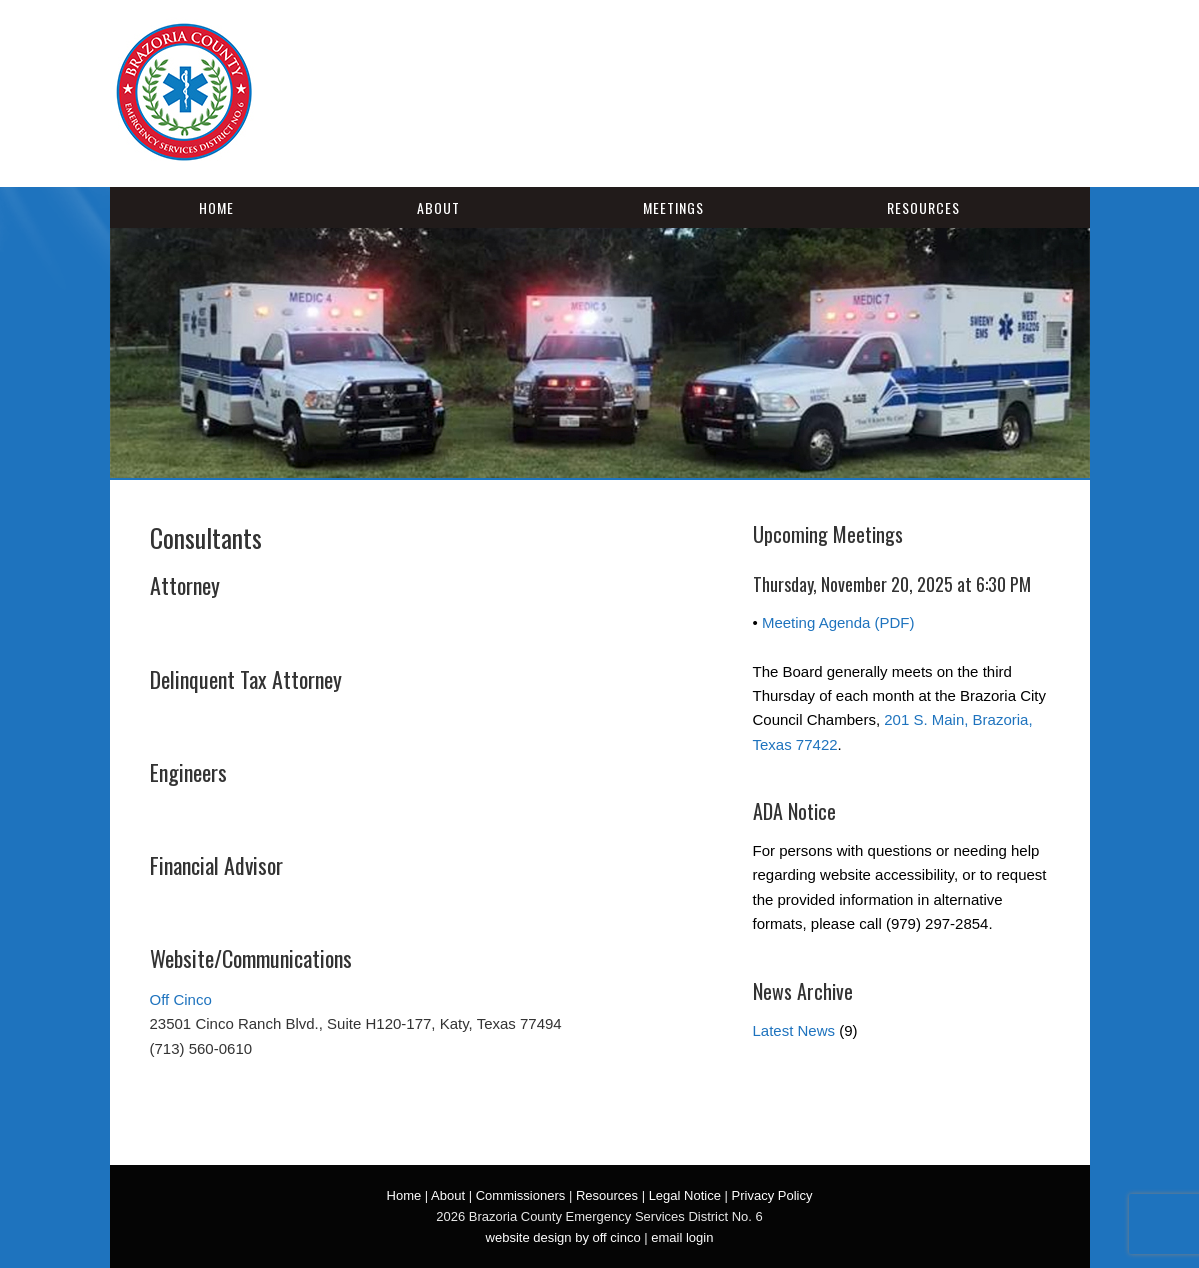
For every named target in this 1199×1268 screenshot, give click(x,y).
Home (216, 207)
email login (682, 1237)
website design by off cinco (563, 1237)
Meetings (673, 207)
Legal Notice (685, 1195)
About (438, 207)
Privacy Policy (772, 1195)
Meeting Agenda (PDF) (838, 622)
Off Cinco (181, 999)
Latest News (794, 1030)
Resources (923, 207)
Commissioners (521, 1195)
